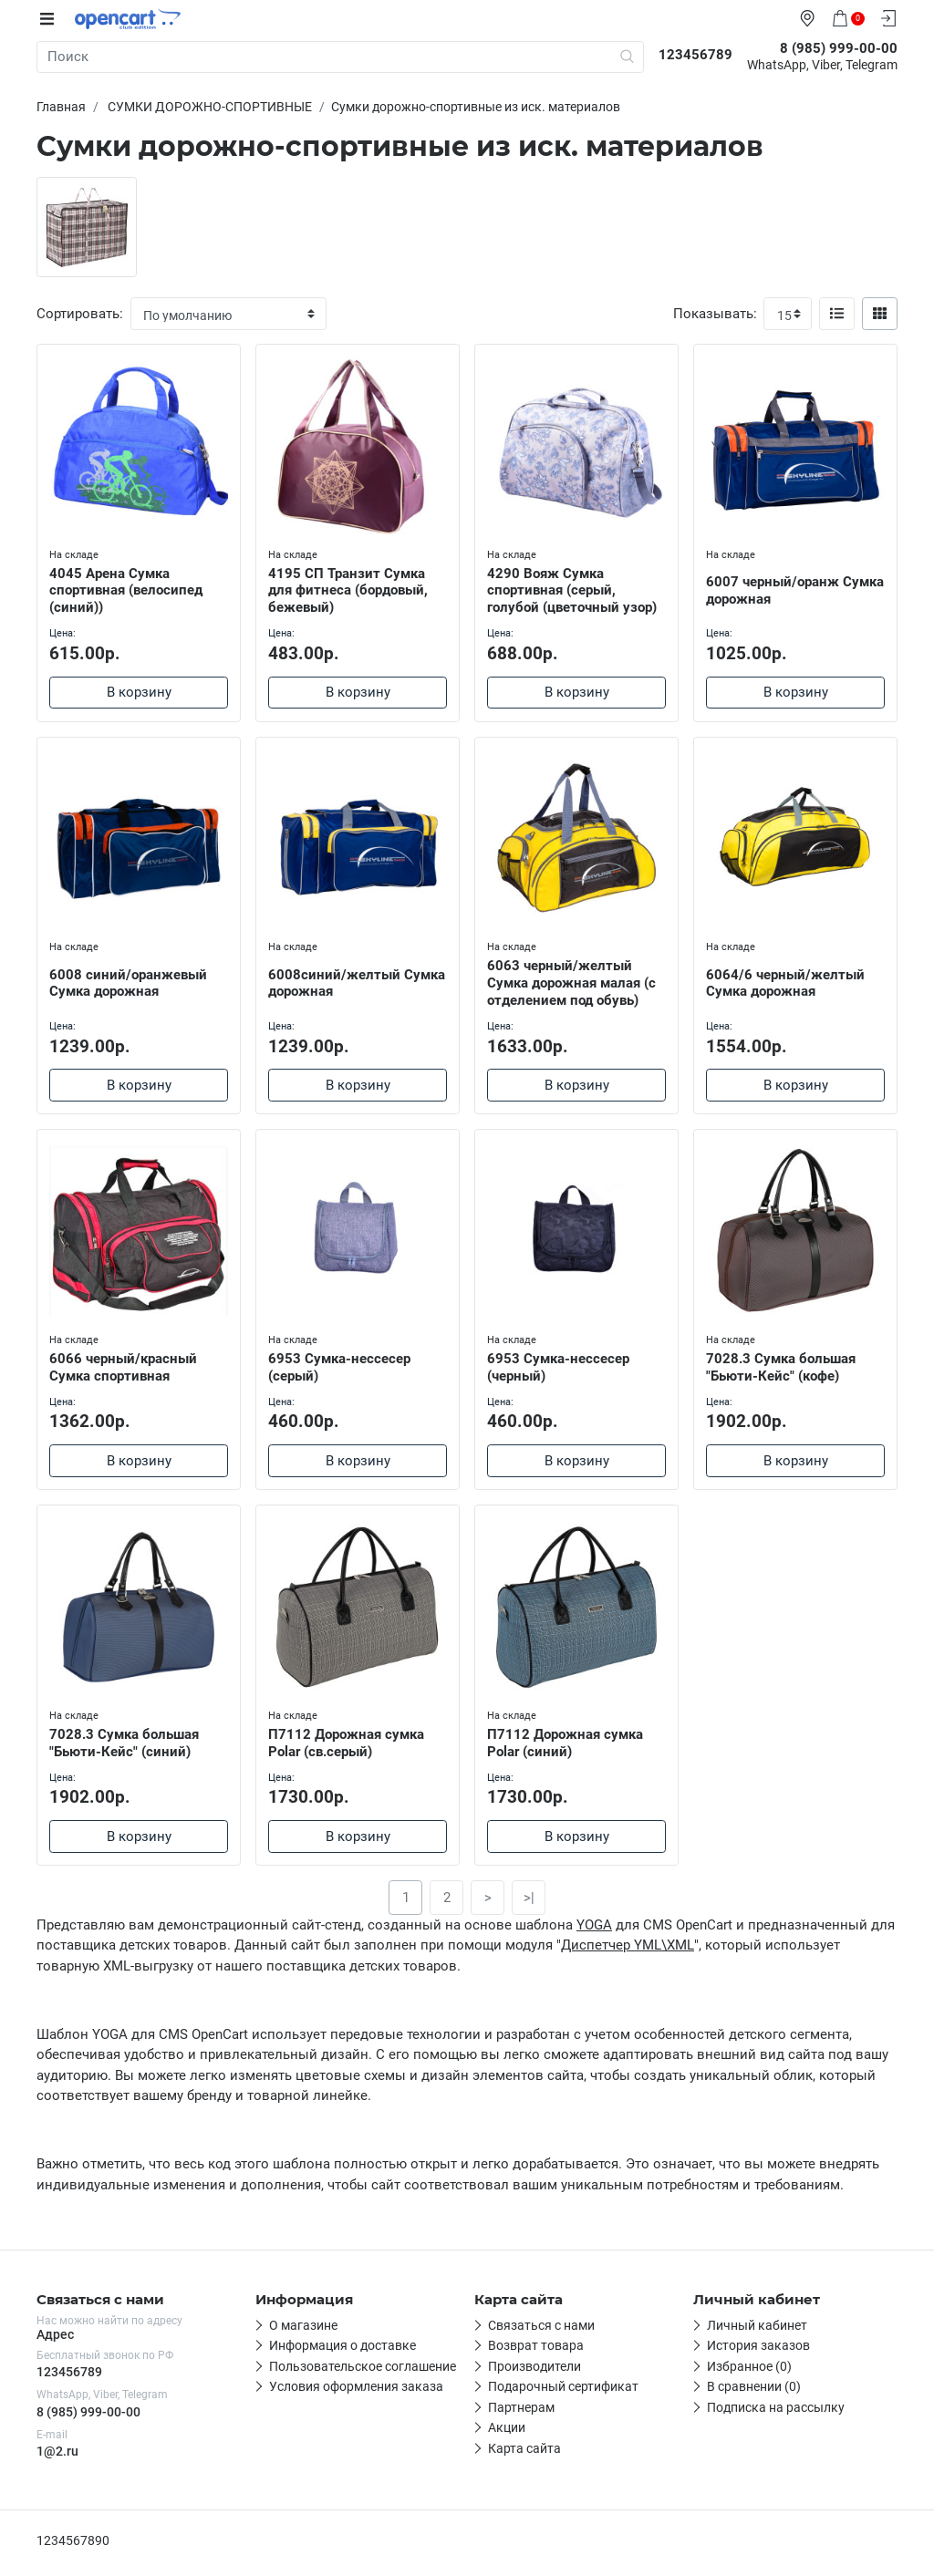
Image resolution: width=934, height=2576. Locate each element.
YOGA (594, 1930)
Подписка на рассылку (776, 2412)
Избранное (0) (749, 2371)
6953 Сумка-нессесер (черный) (560, 1368)
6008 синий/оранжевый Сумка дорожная (130, 982)
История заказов (758, 2351)
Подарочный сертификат (563, 2392)
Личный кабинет (757, 2330)
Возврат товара (536, 2351)
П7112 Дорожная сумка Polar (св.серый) (348, 1746)
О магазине (303, 2330)
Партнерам (521, 2412)
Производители (534, 2371)
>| (529, 1903)
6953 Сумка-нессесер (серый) (341, 1368)
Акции (506, 2433)
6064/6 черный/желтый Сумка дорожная (787, 982)
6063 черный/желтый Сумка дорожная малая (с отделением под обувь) (573, 983)
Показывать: (715, 313)
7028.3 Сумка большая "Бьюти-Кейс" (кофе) (782, 1368)
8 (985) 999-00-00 (88, 2417)
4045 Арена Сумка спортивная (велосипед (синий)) (127, 589)
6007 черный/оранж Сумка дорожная (774, 588)
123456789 (69, 2377)
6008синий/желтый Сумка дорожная (336, 982)
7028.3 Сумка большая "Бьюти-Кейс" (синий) (126, 1746)
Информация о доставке (342, 2351)
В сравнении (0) (754, 2392)
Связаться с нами (541, 2330)
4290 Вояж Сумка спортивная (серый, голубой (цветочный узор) (574, 589)
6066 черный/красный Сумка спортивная (125, 1368)
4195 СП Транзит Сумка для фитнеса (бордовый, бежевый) (350, 589)
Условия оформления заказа (356, 2392)
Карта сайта (524, 2454)
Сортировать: (79, 313)
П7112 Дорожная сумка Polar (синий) (567, 1746)
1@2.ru (57, 2456)
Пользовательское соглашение (362, 2371)
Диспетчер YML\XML (627, 1951)
